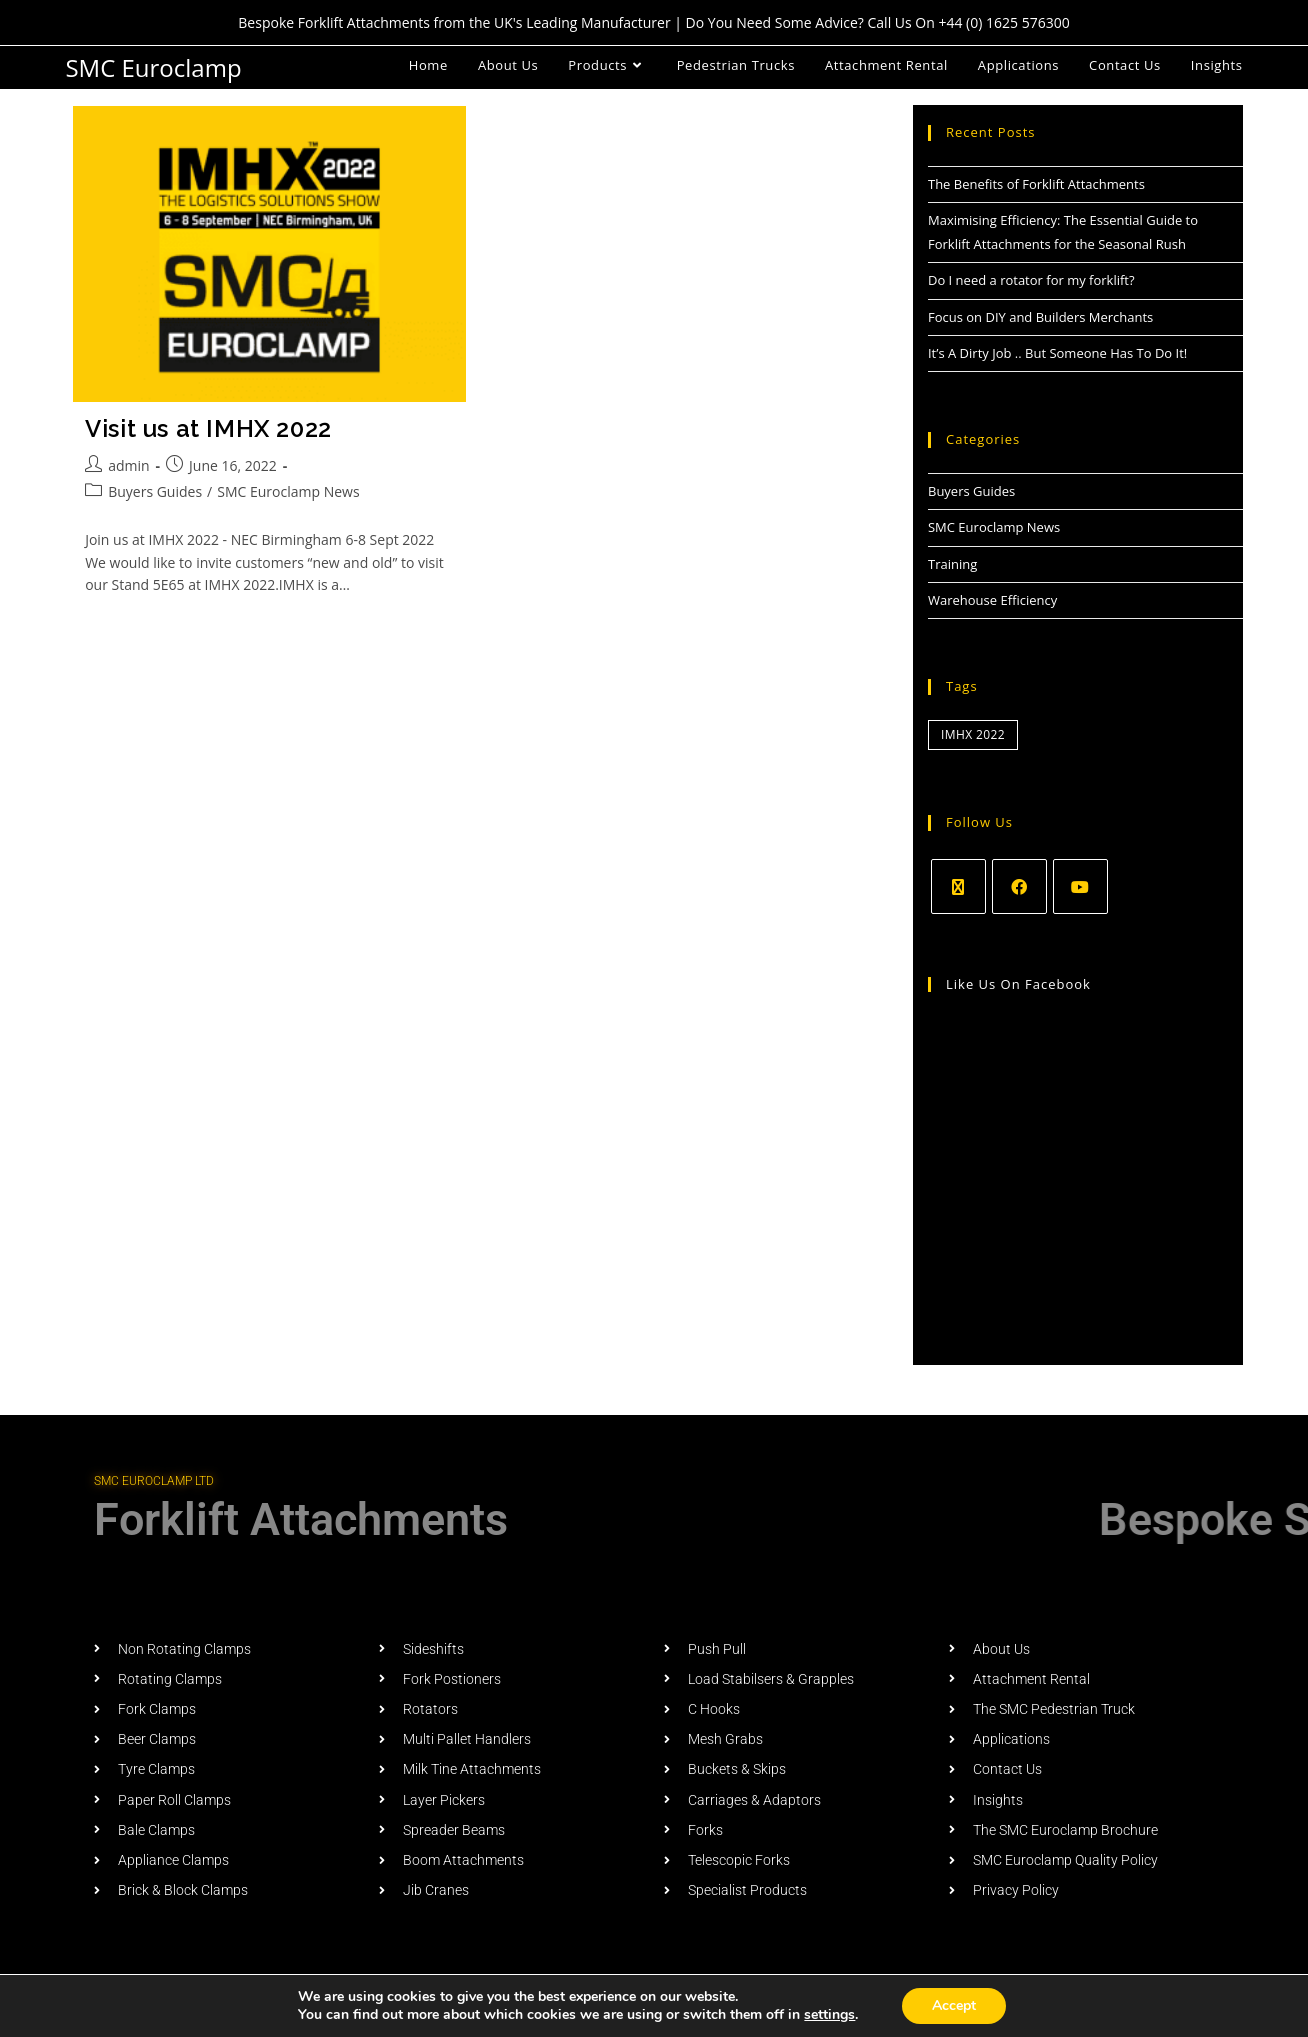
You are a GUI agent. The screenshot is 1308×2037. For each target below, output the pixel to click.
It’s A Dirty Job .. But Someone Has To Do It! (1057, 353)
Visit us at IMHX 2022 (208, 428)
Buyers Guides (155, 491)
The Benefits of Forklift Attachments (1036, 184)
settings (829, 2015)
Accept (954, 2005)
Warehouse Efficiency (992, 600)
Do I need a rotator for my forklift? (1031, 280)
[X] (958, 886)
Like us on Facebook (1018, 984)
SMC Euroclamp (153, 67)
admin (128, 465)
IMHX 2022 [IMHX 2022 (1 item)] (973, 734)
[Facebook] (1019, 886)
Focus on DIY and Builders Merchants (1040, 317)
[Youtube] (1080, 886)
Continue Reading (140, 630)
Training (952, 564)
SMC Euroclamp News (288, 491)
